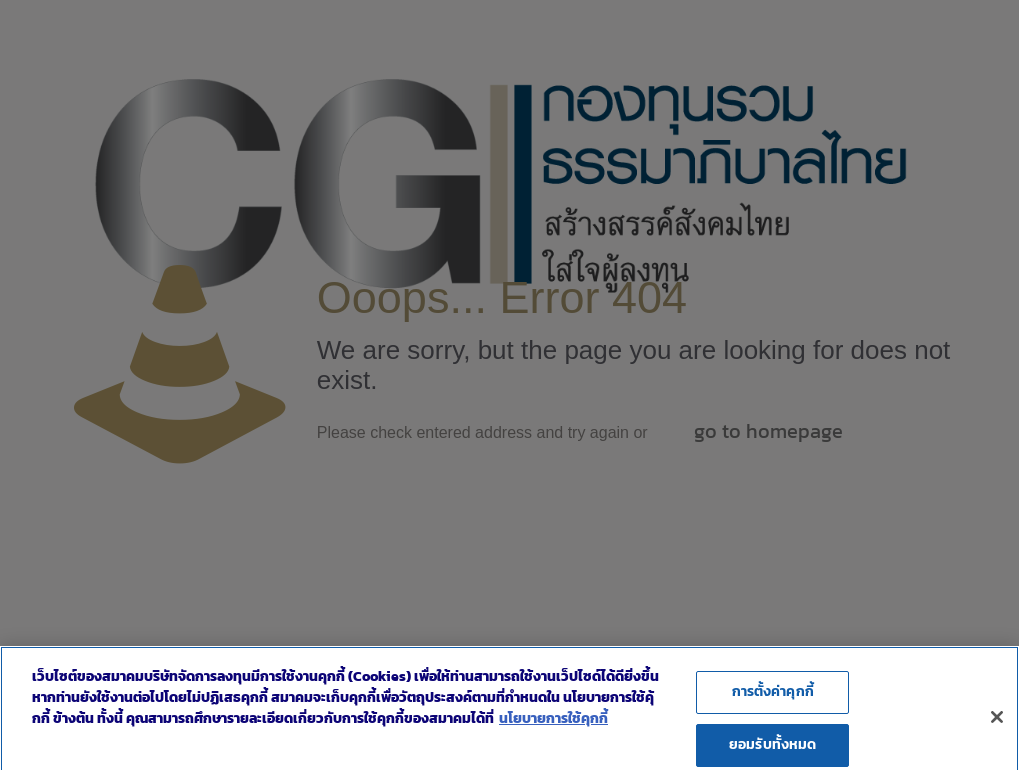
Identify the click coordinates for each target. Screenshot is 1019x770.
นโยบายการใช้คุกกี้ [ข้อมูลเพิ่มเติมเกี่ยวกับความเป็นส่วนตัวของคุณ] (553, 726)
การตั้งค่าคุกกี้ (773, 699)
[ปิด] (997, 724)
